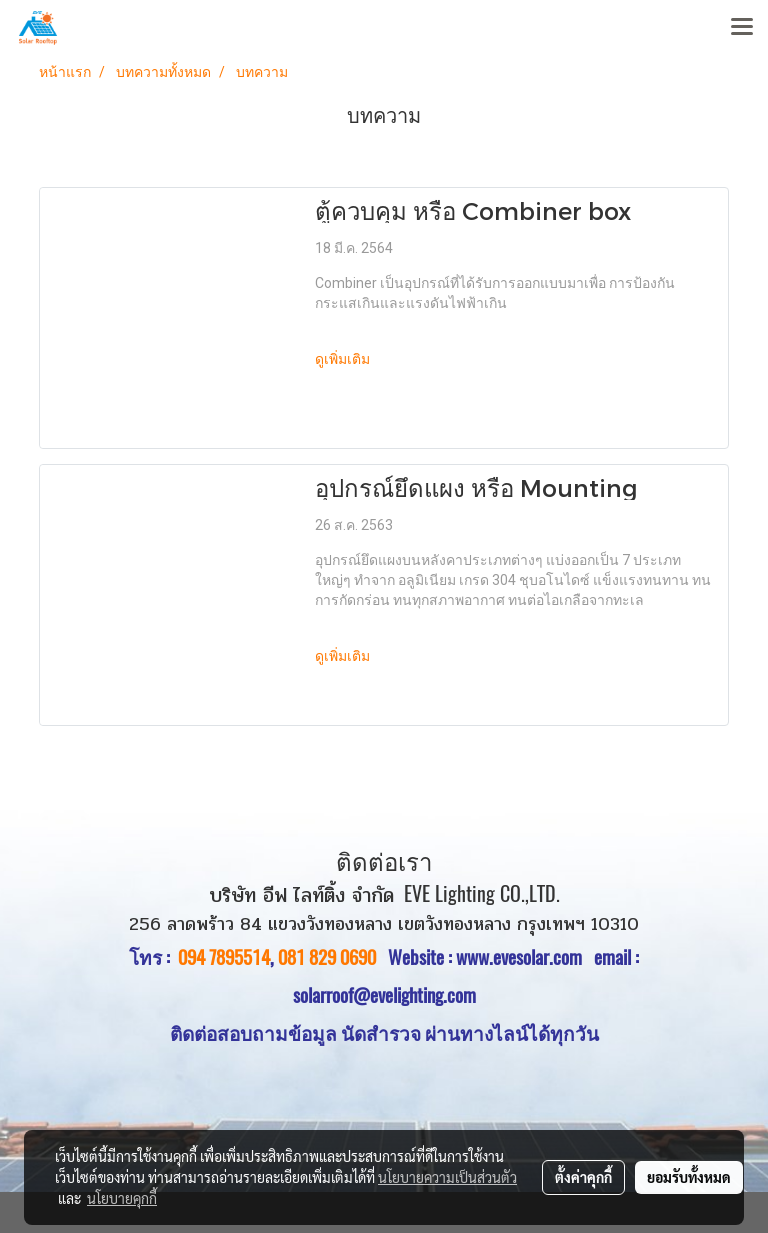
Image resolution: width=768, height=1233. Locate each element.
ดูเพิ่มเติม (344, 359)
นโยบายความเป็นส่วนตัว (447, 1177)
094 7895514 (224, 957)
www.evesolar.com (525, 957)
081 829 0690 (327, 957)
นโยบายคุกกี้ (122, 1198)
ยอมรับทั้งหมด (689, 1177)
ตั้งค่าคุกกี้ (583, 1177)
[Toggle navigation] (742, 28)
